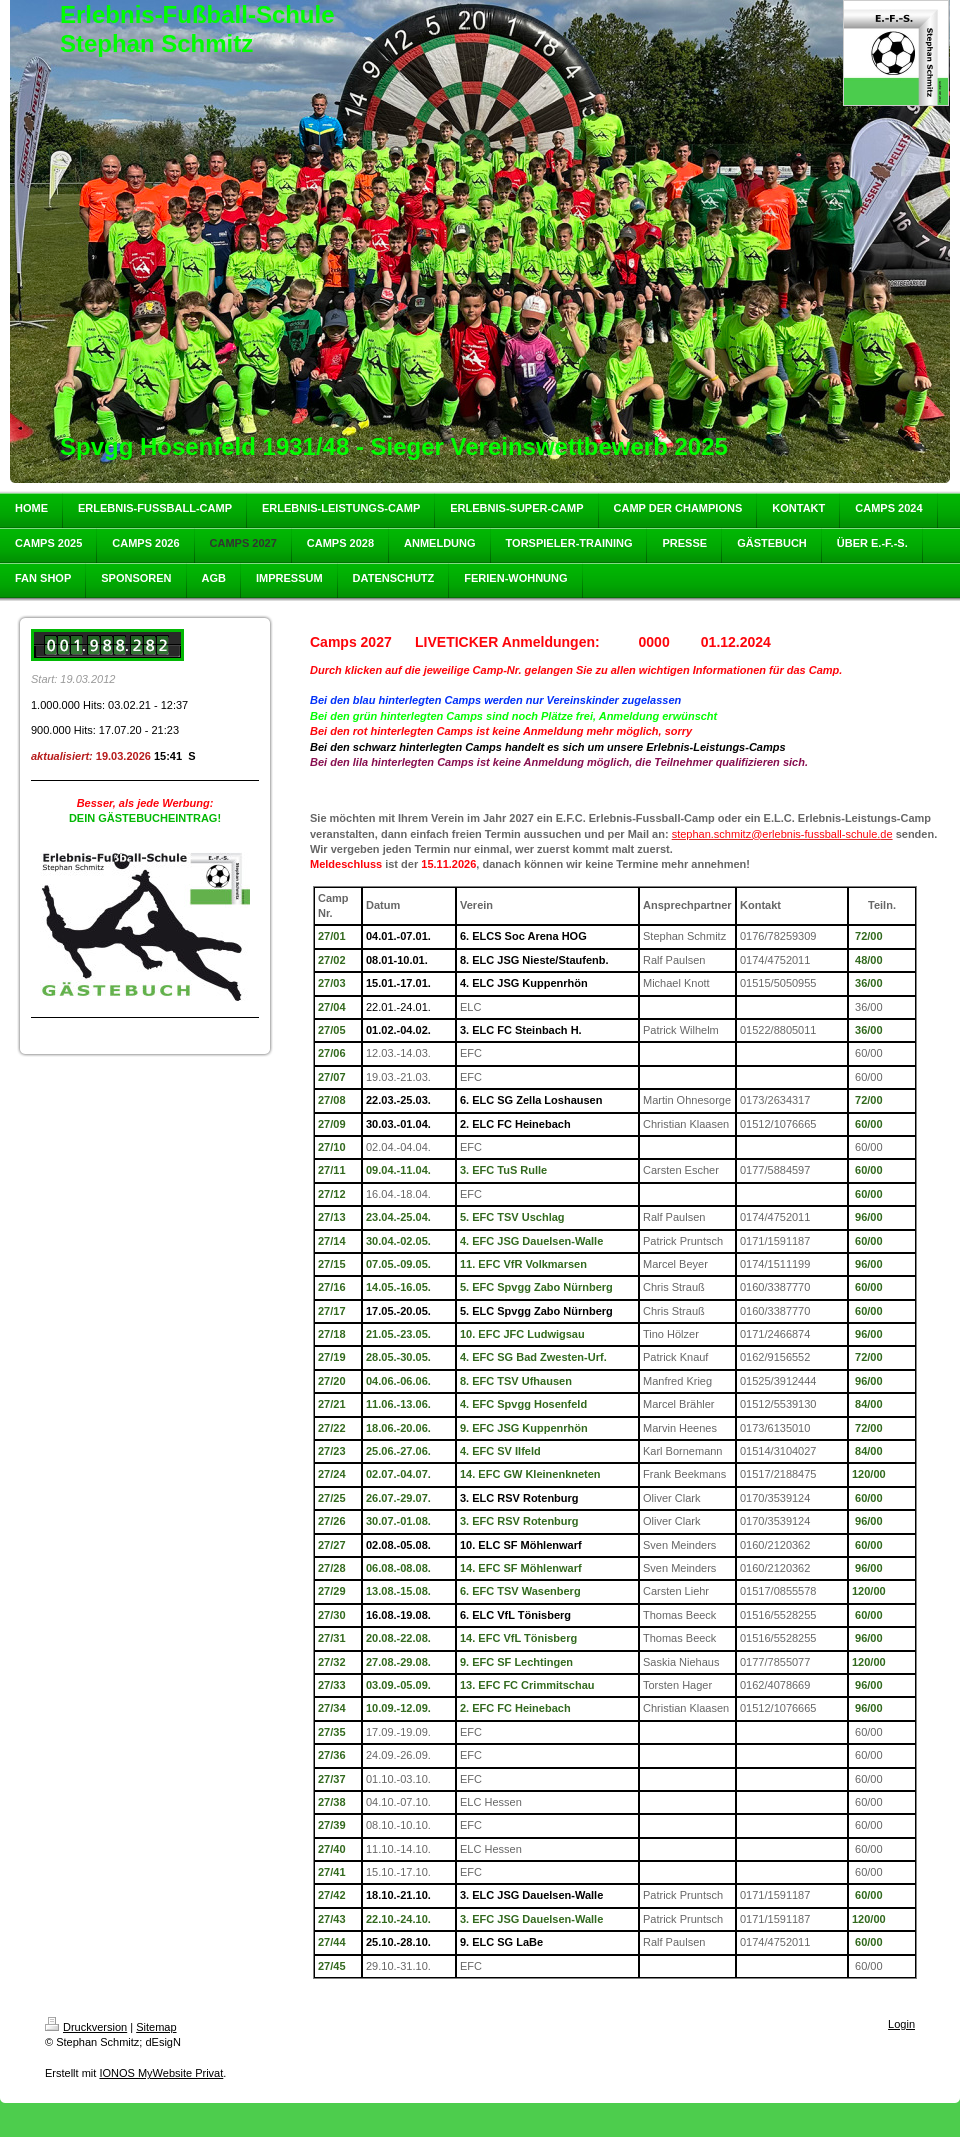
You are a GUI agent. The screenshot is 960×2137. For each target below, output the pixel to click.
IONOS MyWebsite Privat (161, 2073)
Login (901, 2024)
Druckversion (86, 2027)
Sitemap (156, 2027)
